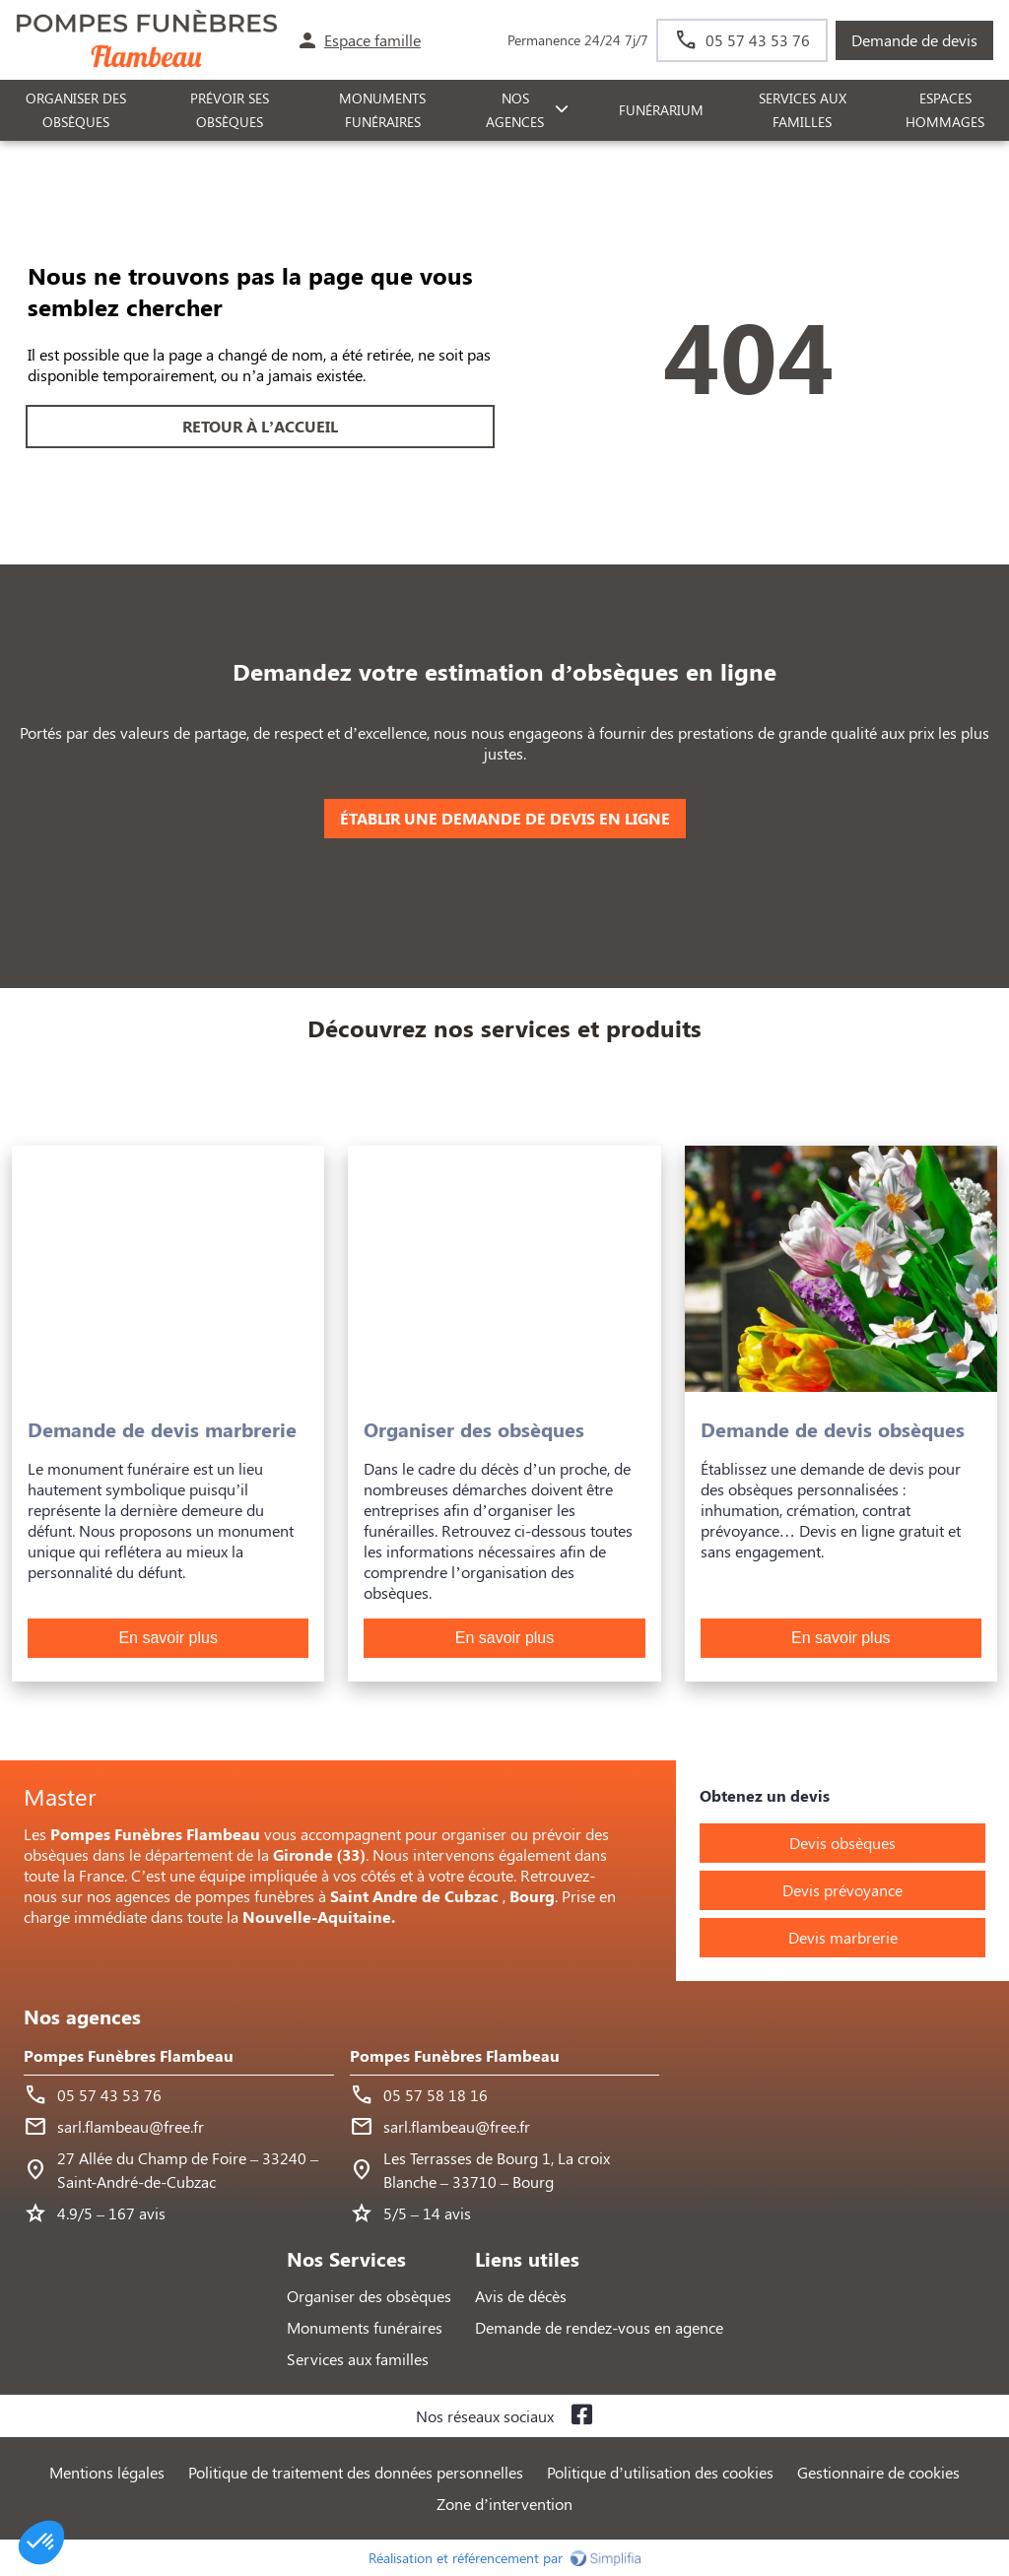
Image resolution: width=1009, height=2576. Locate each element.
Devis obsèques (842, 1842)
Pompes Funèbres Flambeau (129, 2055)
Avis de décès (521, 2295)
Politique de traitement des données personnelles (355, 2472)
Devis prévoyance (842, 1890)
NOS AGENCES (515, 110)
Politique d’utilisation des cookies (660, 2472)
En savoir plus (168, 1637)
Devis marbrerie (843, 1937)
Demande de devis (914, 40)
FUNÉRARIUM (661, 109)
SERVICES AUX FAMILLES (802, 110)
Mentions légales (107, 2472)
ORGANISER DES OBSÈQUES (76, 110)
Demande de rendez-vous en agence (599, 2327)
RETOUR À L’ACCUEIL (260, 426)
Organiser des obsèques (369, 2295)
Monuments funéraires (382, 110)
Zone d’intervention (504, 2503)
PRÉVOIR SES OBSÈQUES (229, 110)
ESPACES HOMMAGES (945, 110)
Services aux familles (358, 2358)
